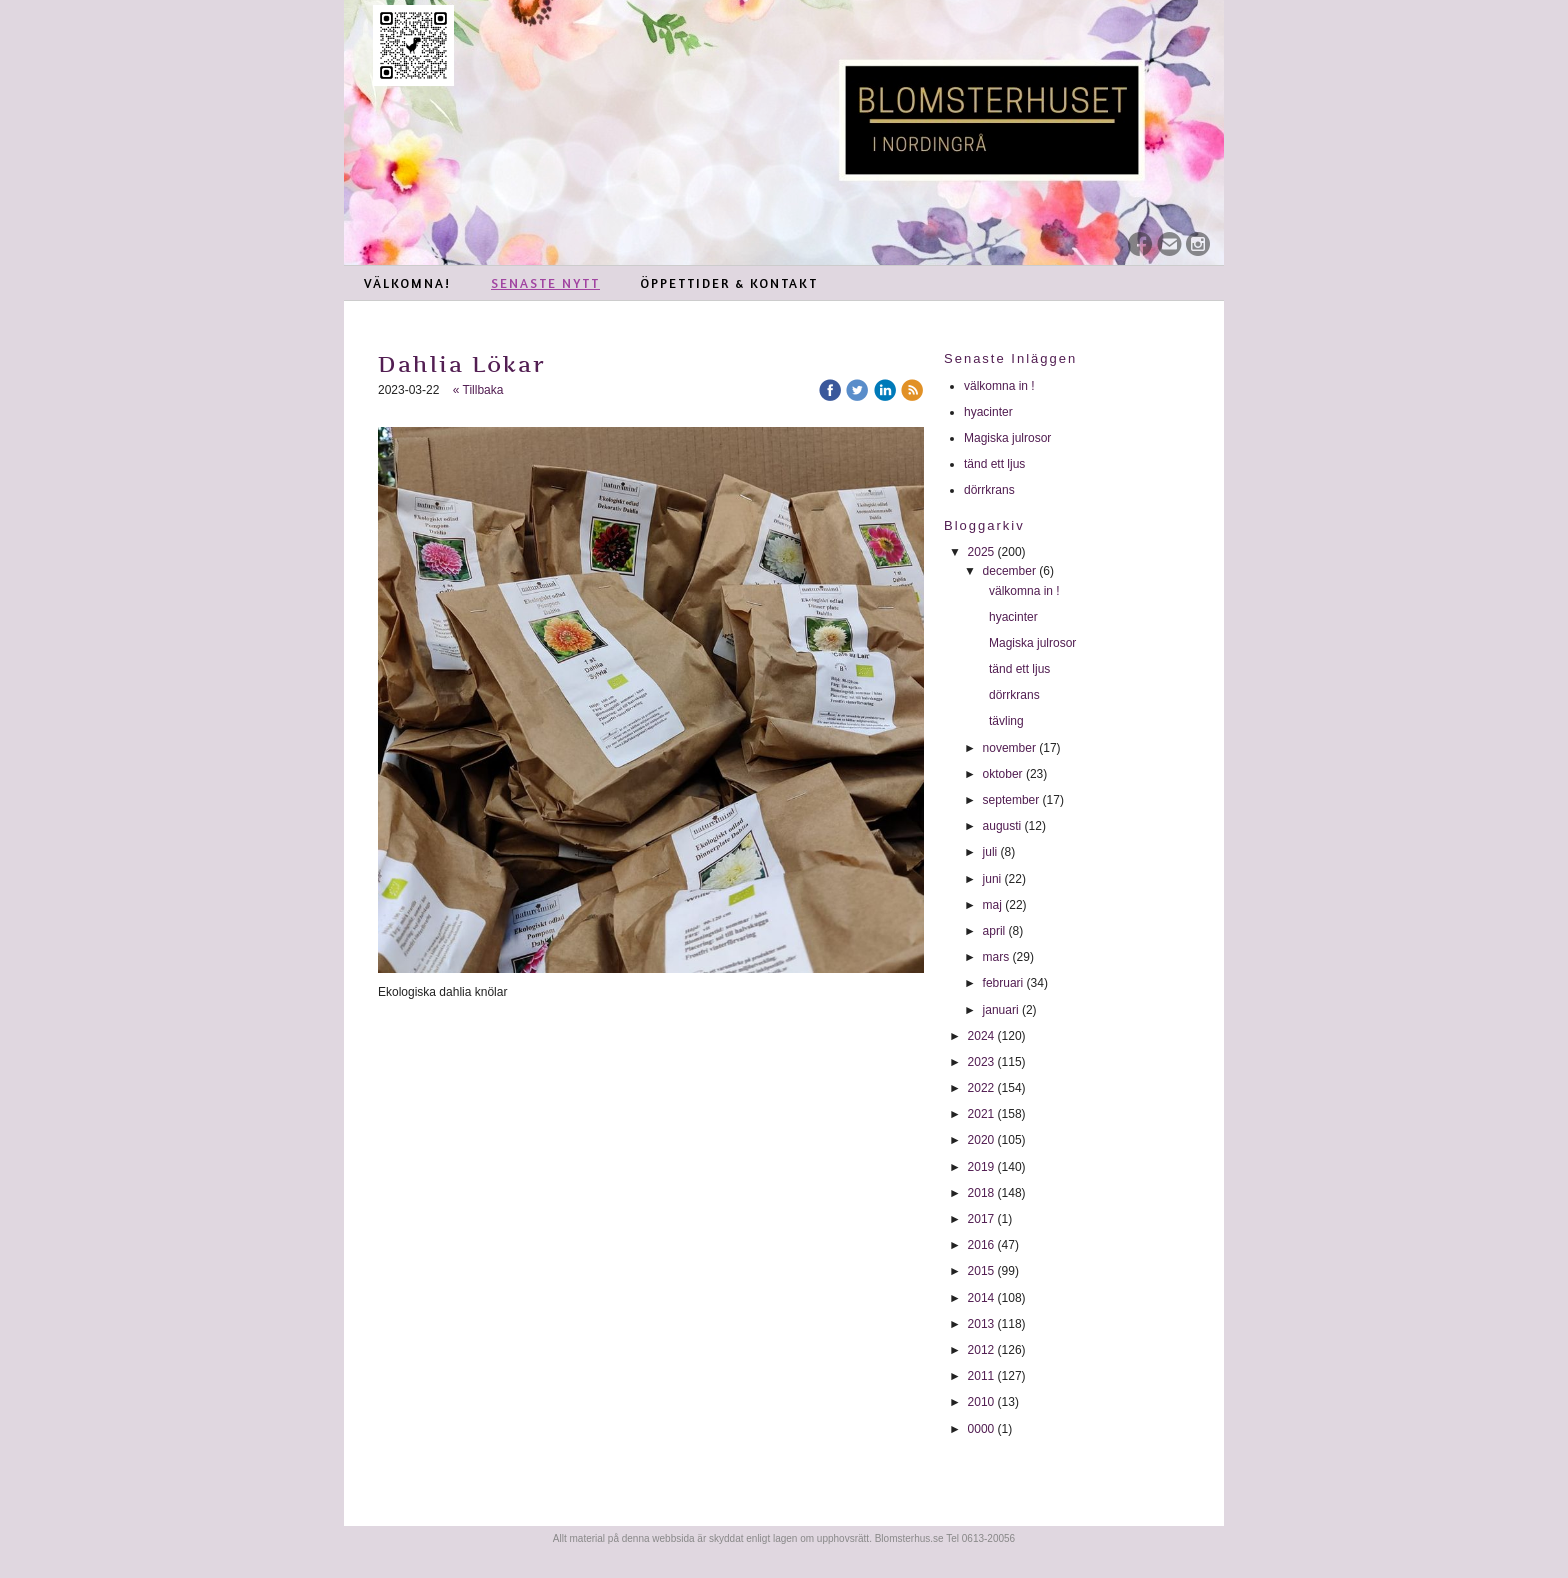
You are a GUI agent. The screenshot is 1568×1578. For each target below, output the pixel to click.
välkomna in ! (999, 386)
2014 (981, 1298)
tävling (1008, 721)
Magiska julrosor (1007, 438)
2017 (981, 1219)
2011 (981, 1376)
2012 (981, 1350)
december (1009, 571)
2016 (981, 1245)
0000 (981, 1429)
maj (992, 905)
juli (990, 852)
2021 (981, 1114)
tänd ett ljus (996, 464)
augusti (1002, 826)
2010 (981, 1402)
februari (1003, 983)
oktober (1003, 774)
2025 (981, 552)
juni (992, 879)
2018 (981, 1193)
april (994, 931)
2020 (981, 1140)
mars (996, 957)
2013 (981, 1324)
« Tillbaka (478, 390)
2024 (981, 1036)
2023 (981, 1062)
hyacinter (990, 412)
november (1009, 748)
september (1011, 800)
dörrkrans (991, 490)
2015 (981, 1271)
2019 (981, 1167)
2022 (981, 1088)
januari (1001, 1010)
